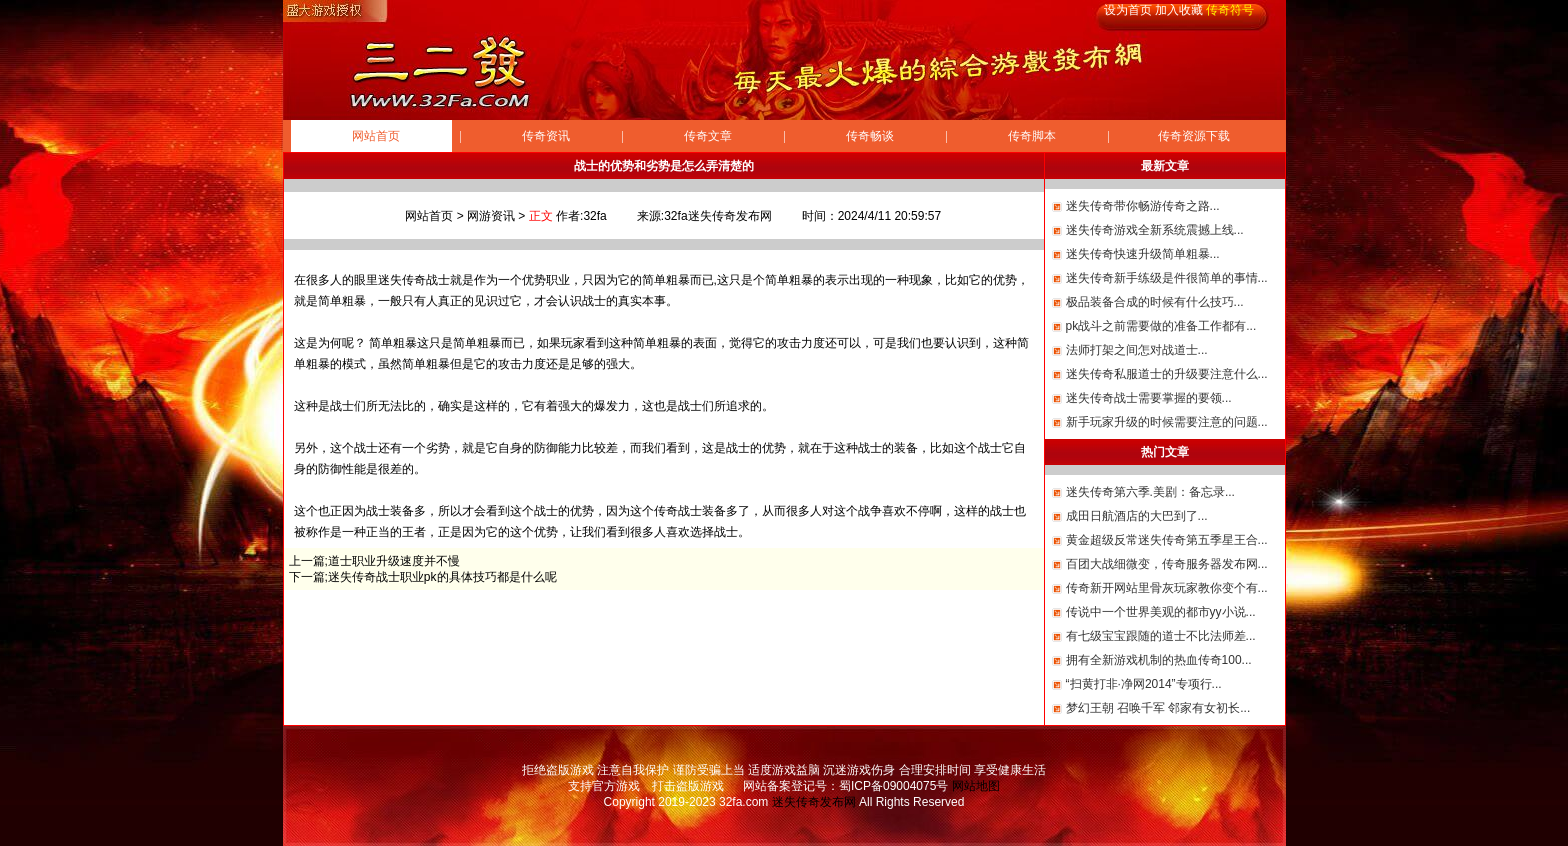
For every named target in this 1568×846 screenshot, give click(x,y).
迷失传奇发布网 (814, 802)
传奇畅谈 (870, 136)
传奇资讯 (546, 136)
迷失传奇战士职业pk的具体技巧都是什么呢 (442, 577)
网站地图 (976, 786)
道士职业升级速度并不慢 (394, 561)
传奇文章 (708, 136)
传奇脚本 (1032, 136)
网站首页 (376, 136)
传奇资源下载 (1194, 136)
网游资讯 (491, 216)
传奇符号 (1230, 10)
